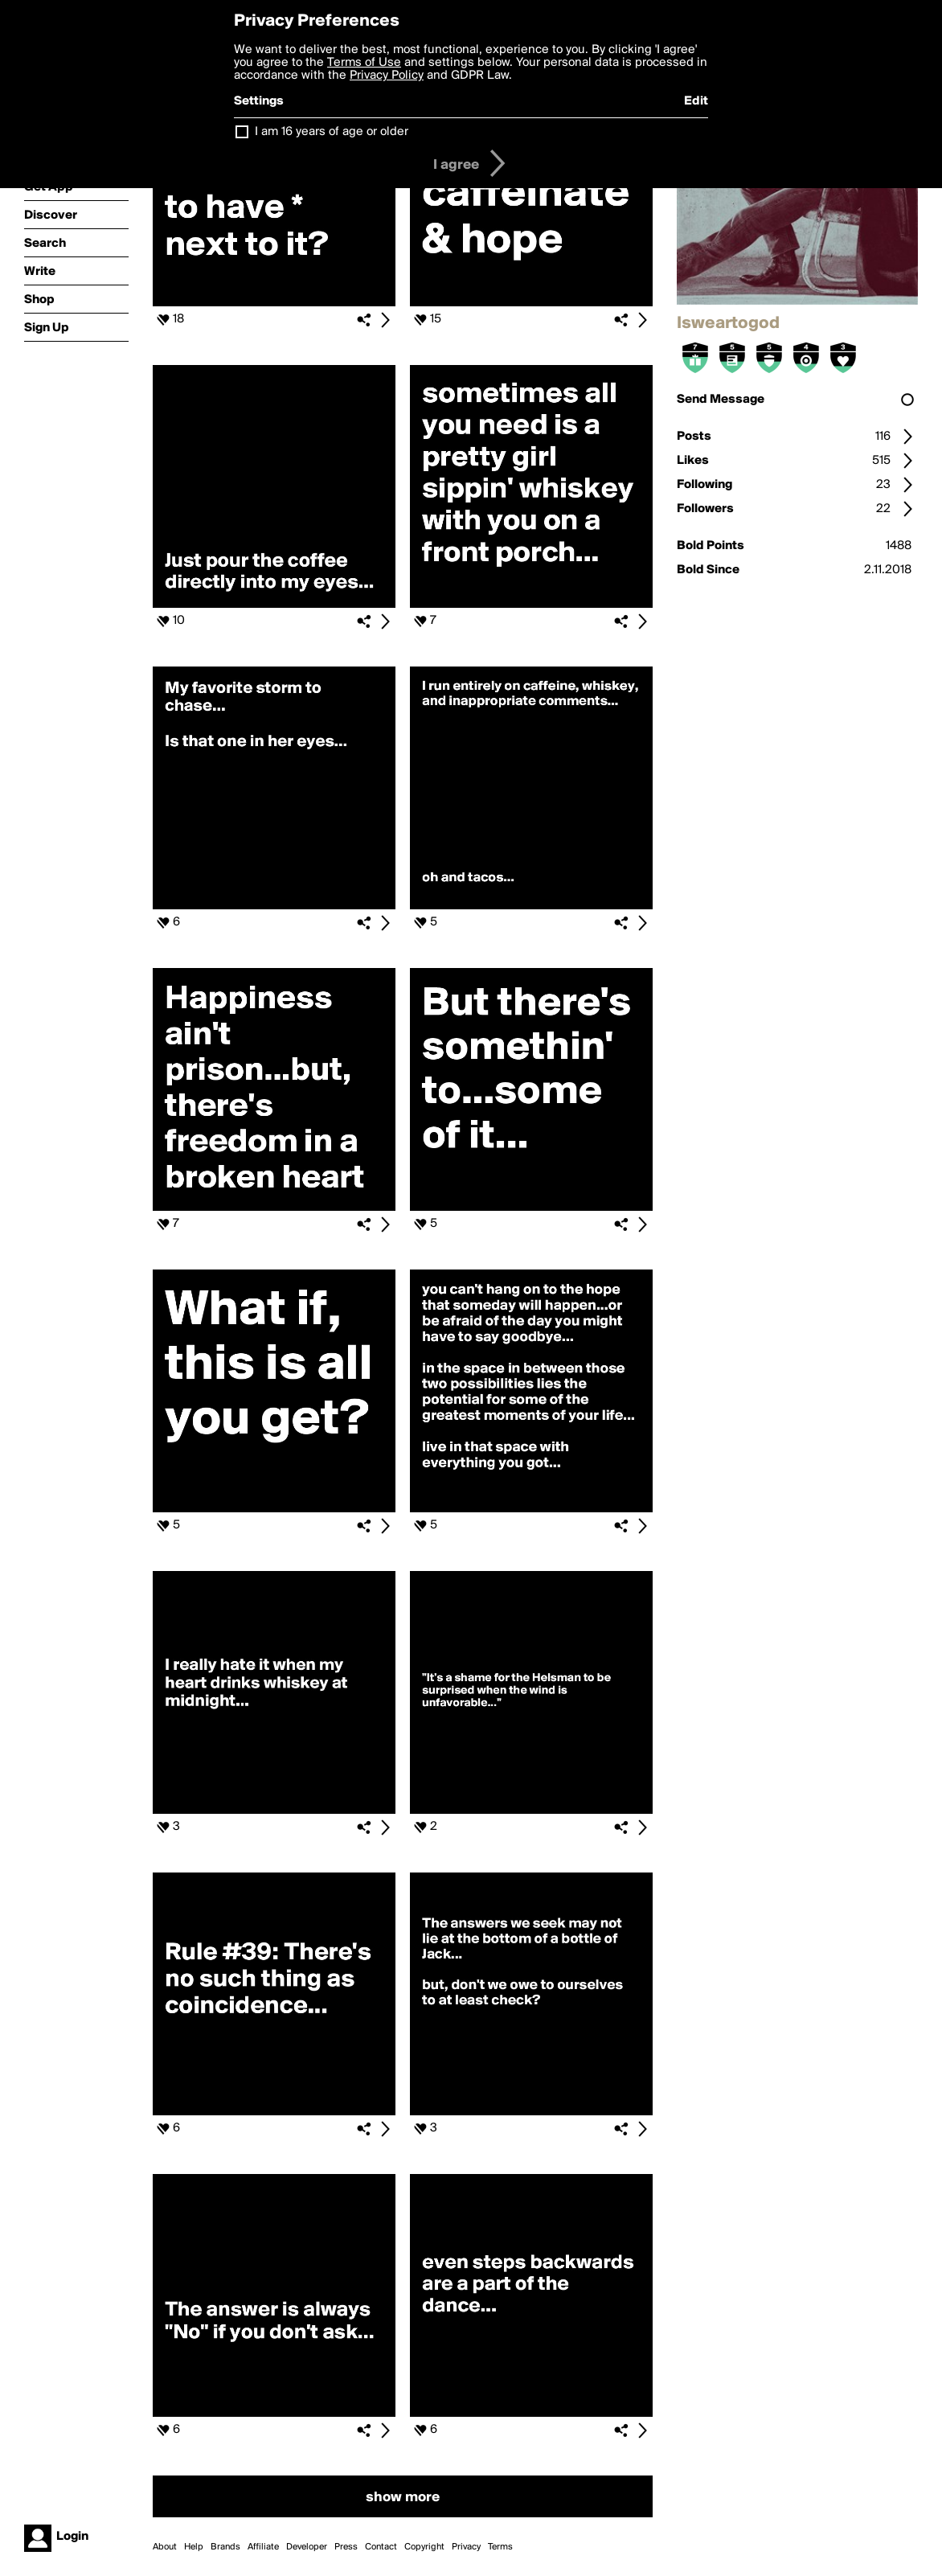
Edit (696, 101)
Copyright (424, 2547)
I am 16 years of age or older (331, 131)
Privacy (466, 2547)
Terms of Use (364, 62)
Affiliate (263, 2547)
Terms (500, 2547)
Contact (381, 2547)
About (165, 2547)
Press (346, 2547)
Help (193, 2547)
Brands (225, 2547)
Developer (306, 2547)
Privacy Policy (387, 75)
